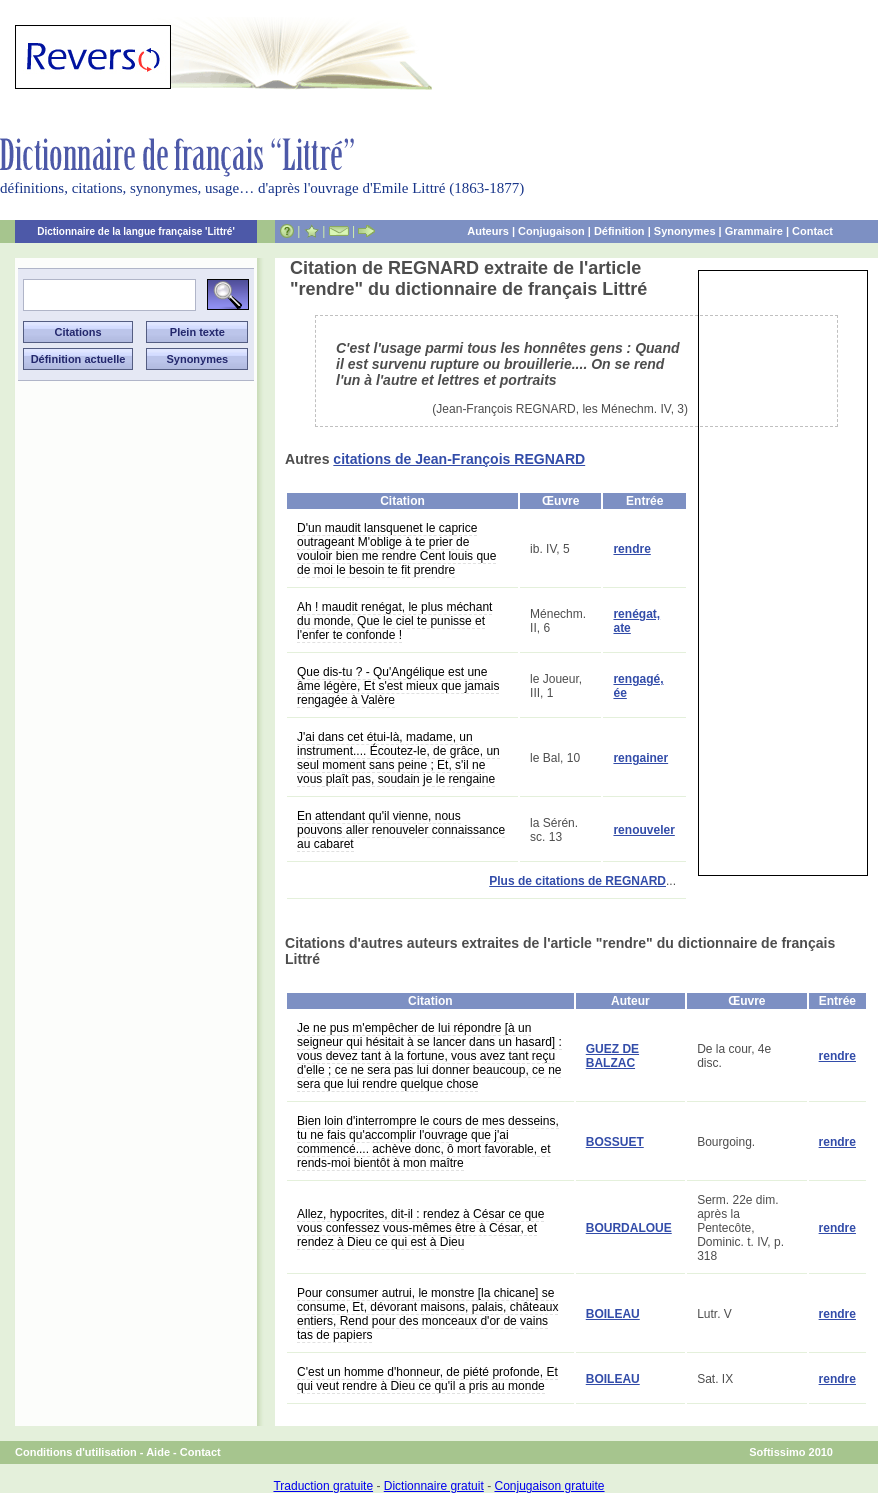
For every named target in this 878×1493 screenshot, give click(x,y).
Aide (158, 1452)
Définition (619, 231)
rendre (631, 549)
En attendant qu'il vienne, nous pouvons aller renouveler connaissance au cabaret (401, 830)
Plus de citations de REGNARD (577, 881)
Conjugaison (551, 231)
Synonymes (685, 231)
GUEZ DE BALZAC (612, 1056)
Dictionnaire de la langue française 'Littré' (136, 231)
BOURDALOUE (629, 1228)
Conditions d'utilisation (76, 1452)
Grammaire (754, 231)
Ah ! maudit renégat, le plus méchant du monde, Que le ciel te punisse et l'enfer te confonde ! (394, 621)
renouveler (643, 830)
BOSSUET (615, 1142)
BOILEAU (613, 1314)
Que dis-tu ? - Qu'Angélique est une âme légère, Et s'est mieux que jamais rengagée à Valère (398, 686)
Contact (812, 231)
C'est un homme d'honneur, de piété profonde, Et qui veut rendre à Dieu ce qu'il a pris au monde (427, 1379)
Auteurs (488, 231)
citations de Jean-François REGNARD (459, 459)
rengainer (640, 758)
